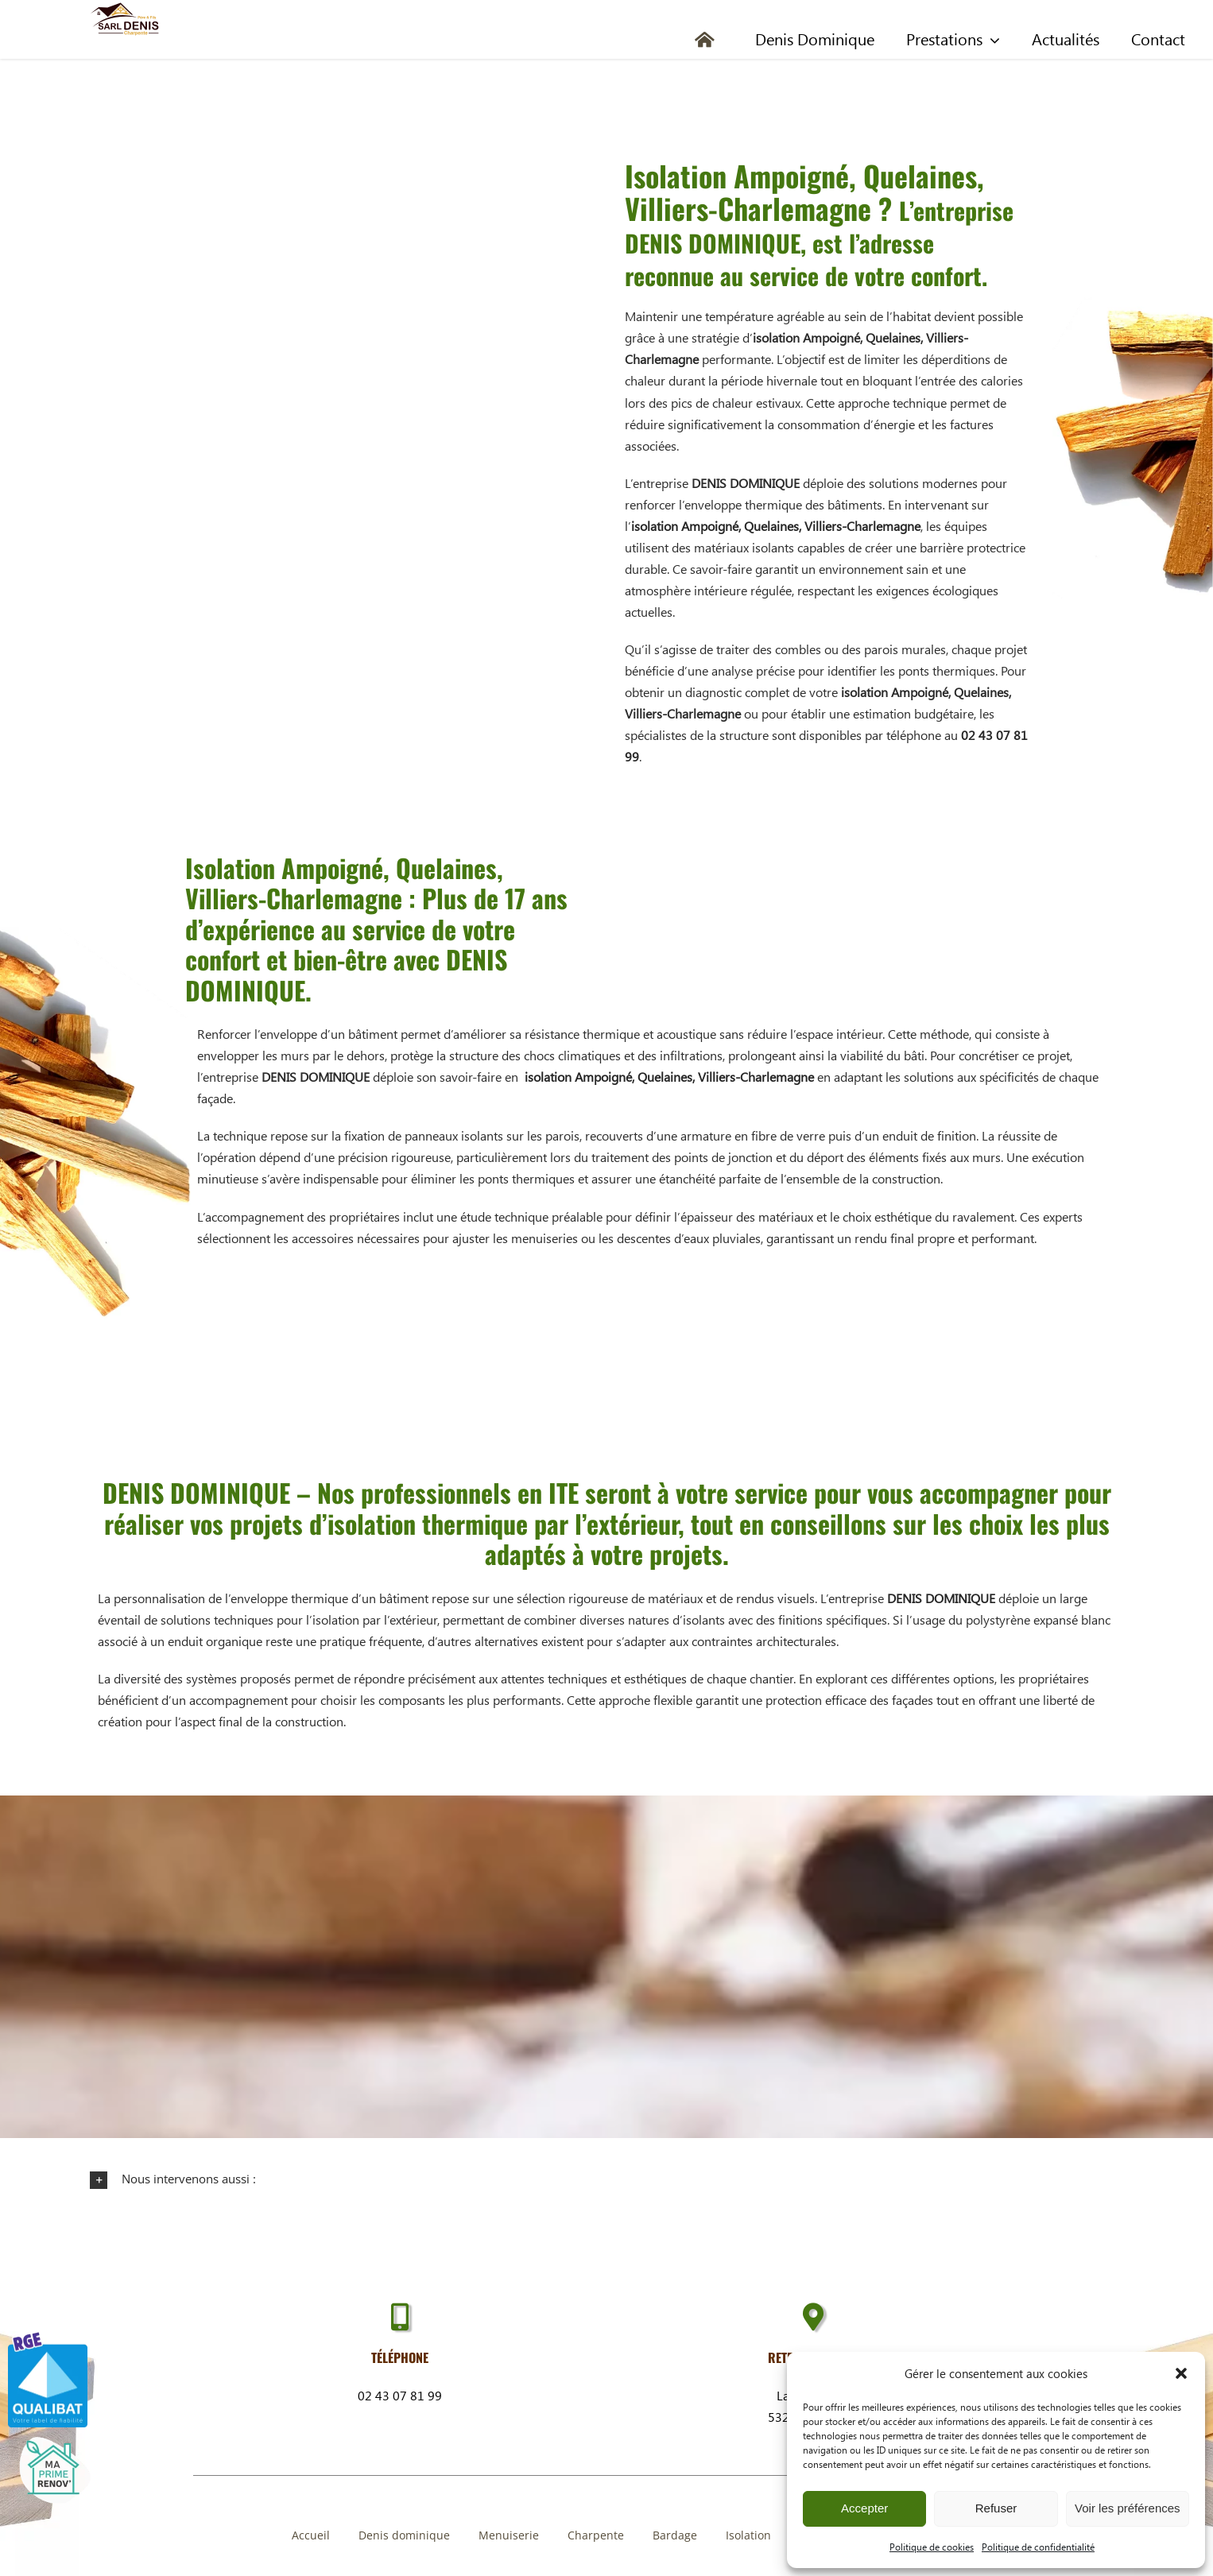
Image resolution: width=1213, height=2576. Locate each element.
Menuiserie (509, 2535)
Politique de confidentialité (1038, 2546)
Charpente (596, 2535)
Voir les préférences (1127, 2508)
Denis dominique (404, 2535)
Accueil (311, 2535)
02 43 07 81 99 (400, 2395)
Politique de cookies (931, 2546)
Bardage (675, 2535)
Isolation (748, 2535)
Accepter (864, 2508)
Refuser (996, 2508)
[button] (1181, 2373)
